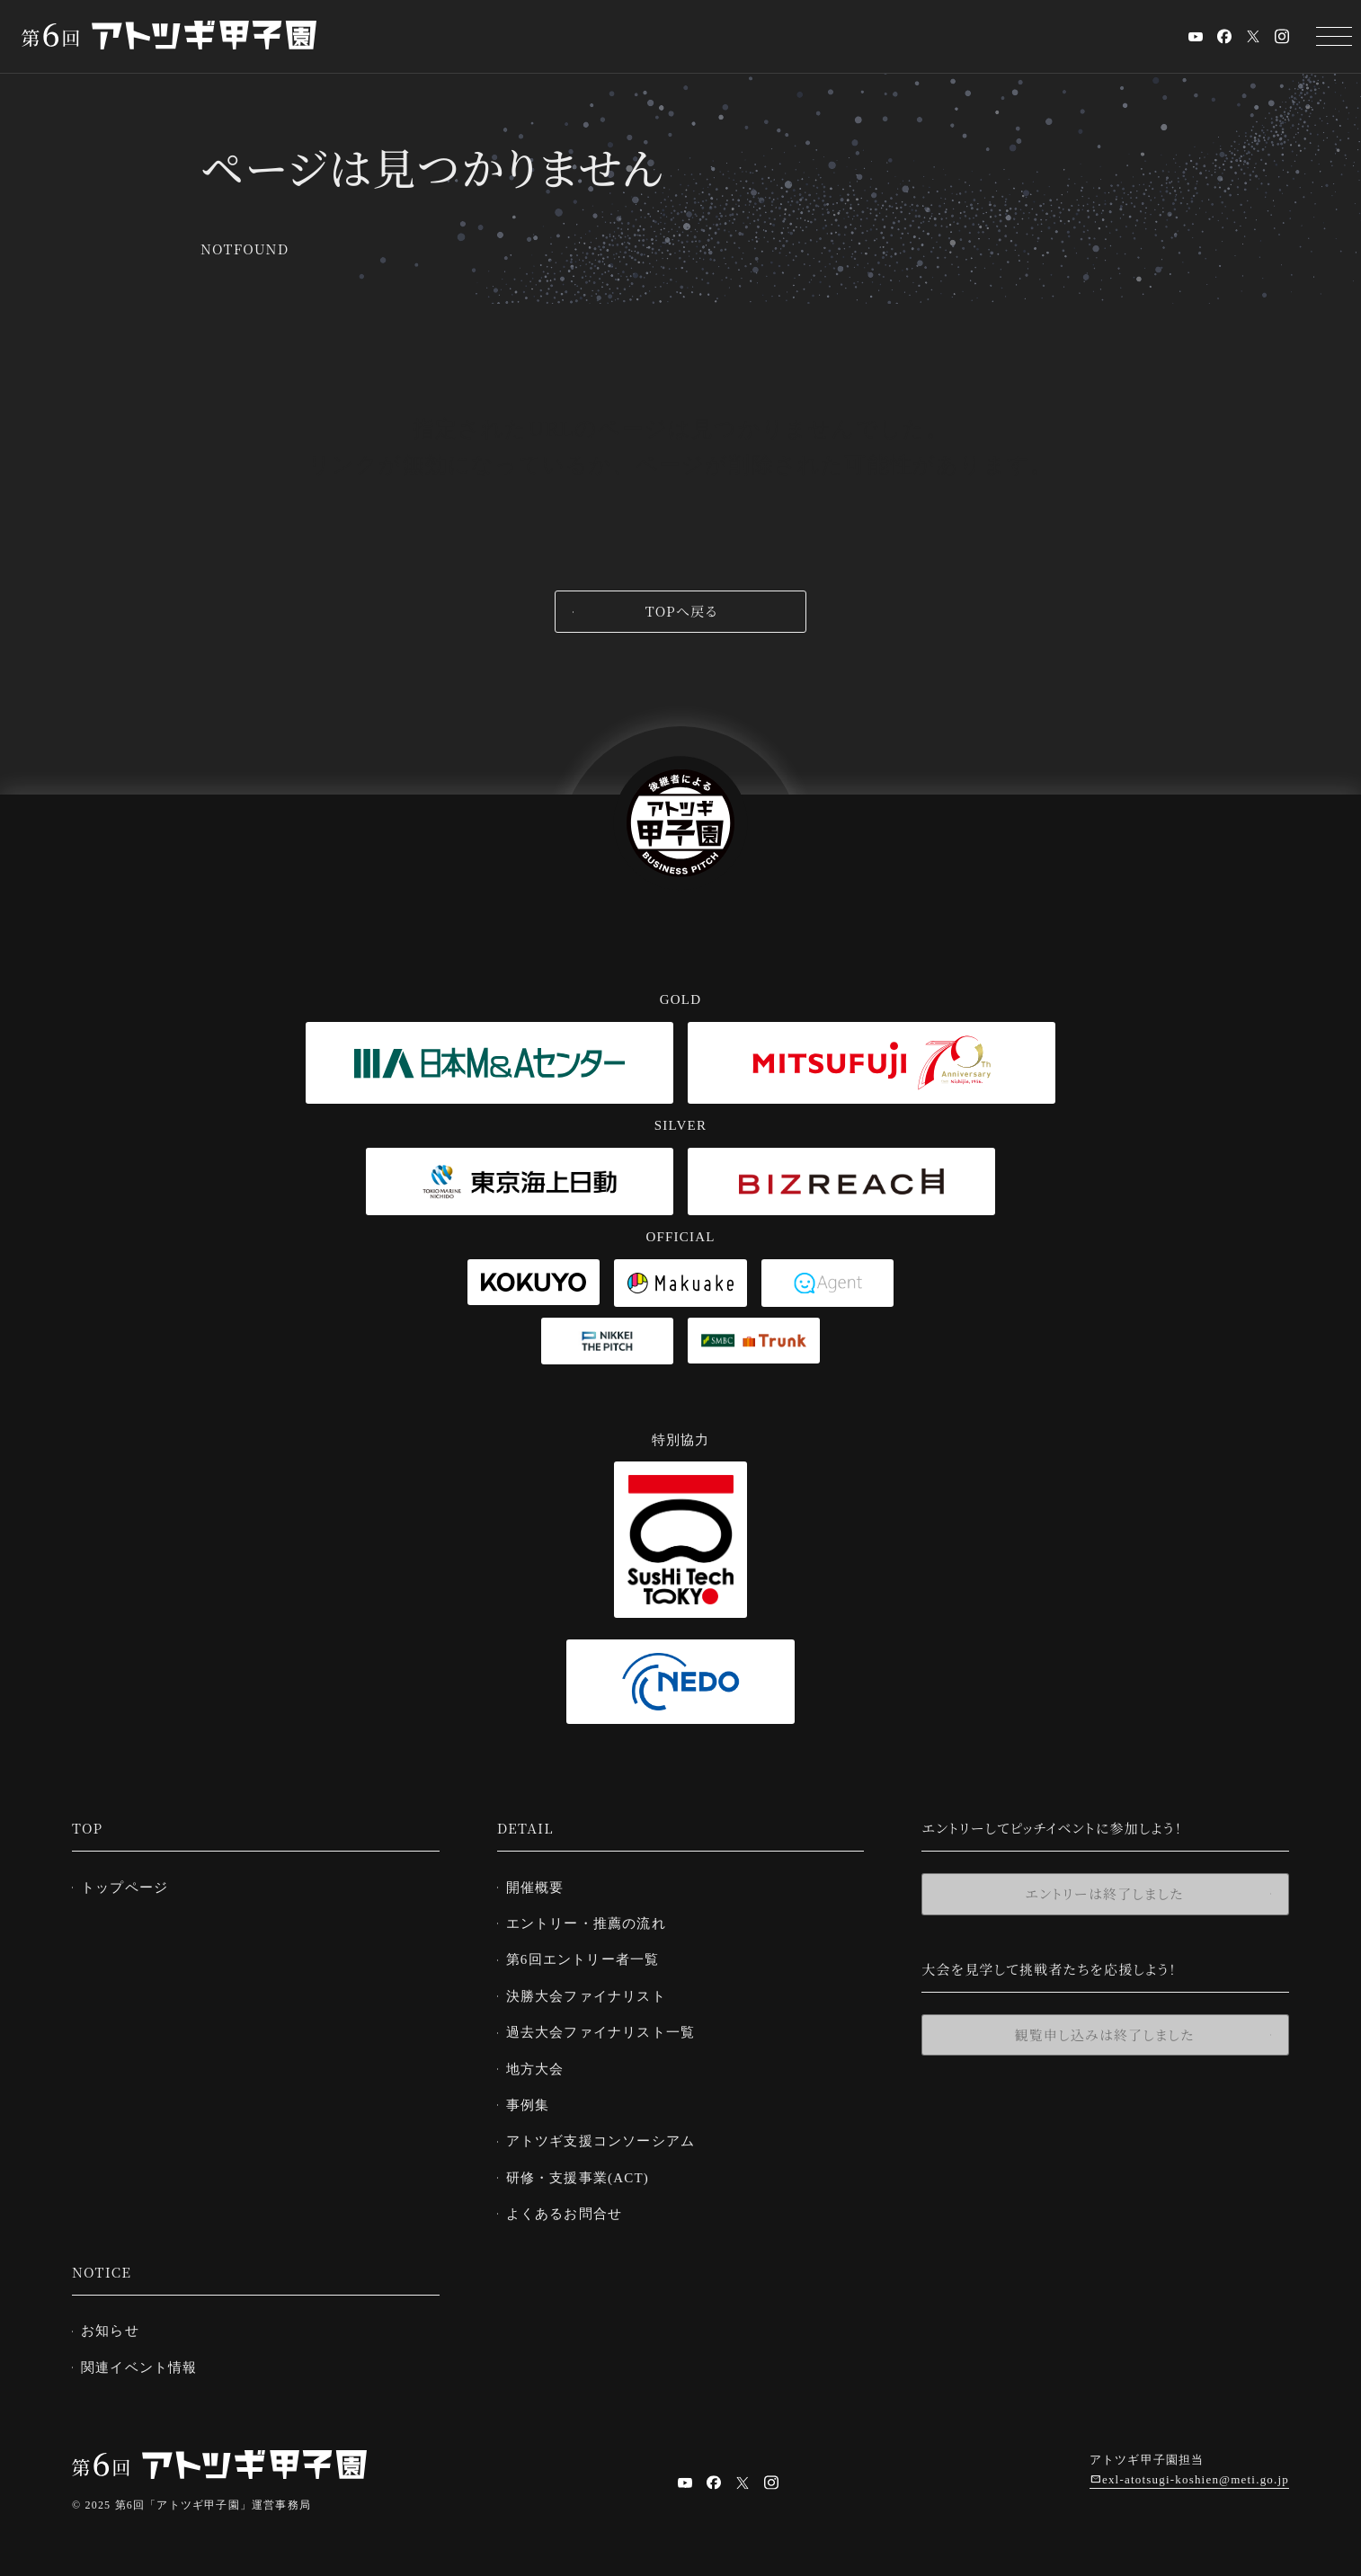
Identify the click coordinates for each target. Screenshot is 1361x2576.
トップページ (131, 1886)
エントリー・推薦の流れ (593, 1921)
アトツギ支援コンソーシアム (608, 2134)
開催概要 (542, 1886)
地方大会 (542, 2063)
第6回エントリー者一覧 (590, 1957)
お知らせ (117, 2321)
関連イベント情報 (146, 2356)
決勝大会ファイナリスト (593, 1992)
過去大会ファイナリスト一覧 (608, 2028)
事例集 (535, 2099)
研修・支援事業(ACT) (584, 2170)
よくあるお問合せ (571, 2205)
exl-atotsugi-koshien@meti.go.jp (1195, 2468)
